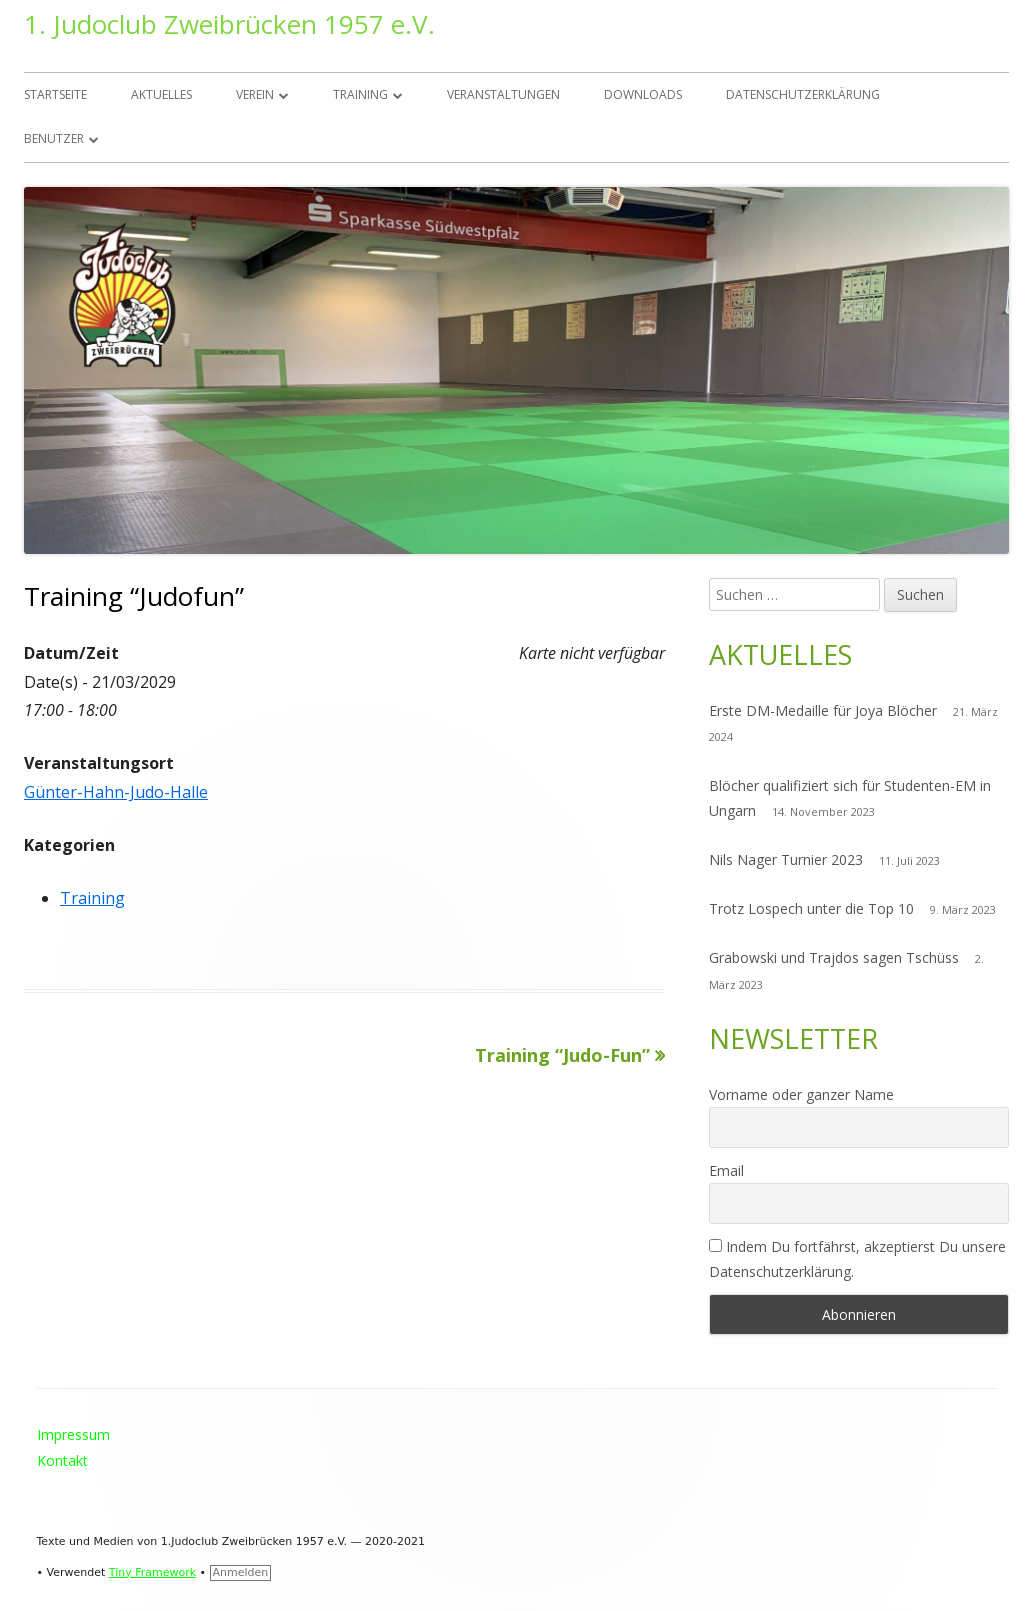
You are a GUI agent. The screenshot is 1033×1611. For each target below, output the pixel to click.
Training (360, 94)
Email (726, 1170)
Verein (255, 94)
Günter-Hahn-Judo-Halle (116, 792)
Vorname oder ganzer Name (801, 1094)
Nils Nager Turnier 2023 (786, 859)
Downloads (643, 94)
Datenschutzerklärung (803, 94)
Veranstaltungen (503, 94)
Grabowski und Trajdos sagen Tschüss (834, 957)
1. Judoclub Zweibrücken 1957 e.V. (229, 24)
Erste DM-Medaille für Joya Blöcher (823, 710)
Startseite (55, 94)
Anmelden (241, 1572)
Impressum (73, 1434)
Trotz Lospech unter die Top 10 (811, 908)
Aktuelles (161, 94)
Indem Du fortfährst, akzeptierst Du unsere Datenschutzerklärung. (857, 1259)
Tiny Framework (152, 1572)
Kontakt (62, 1460)
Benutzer (54, 138)
